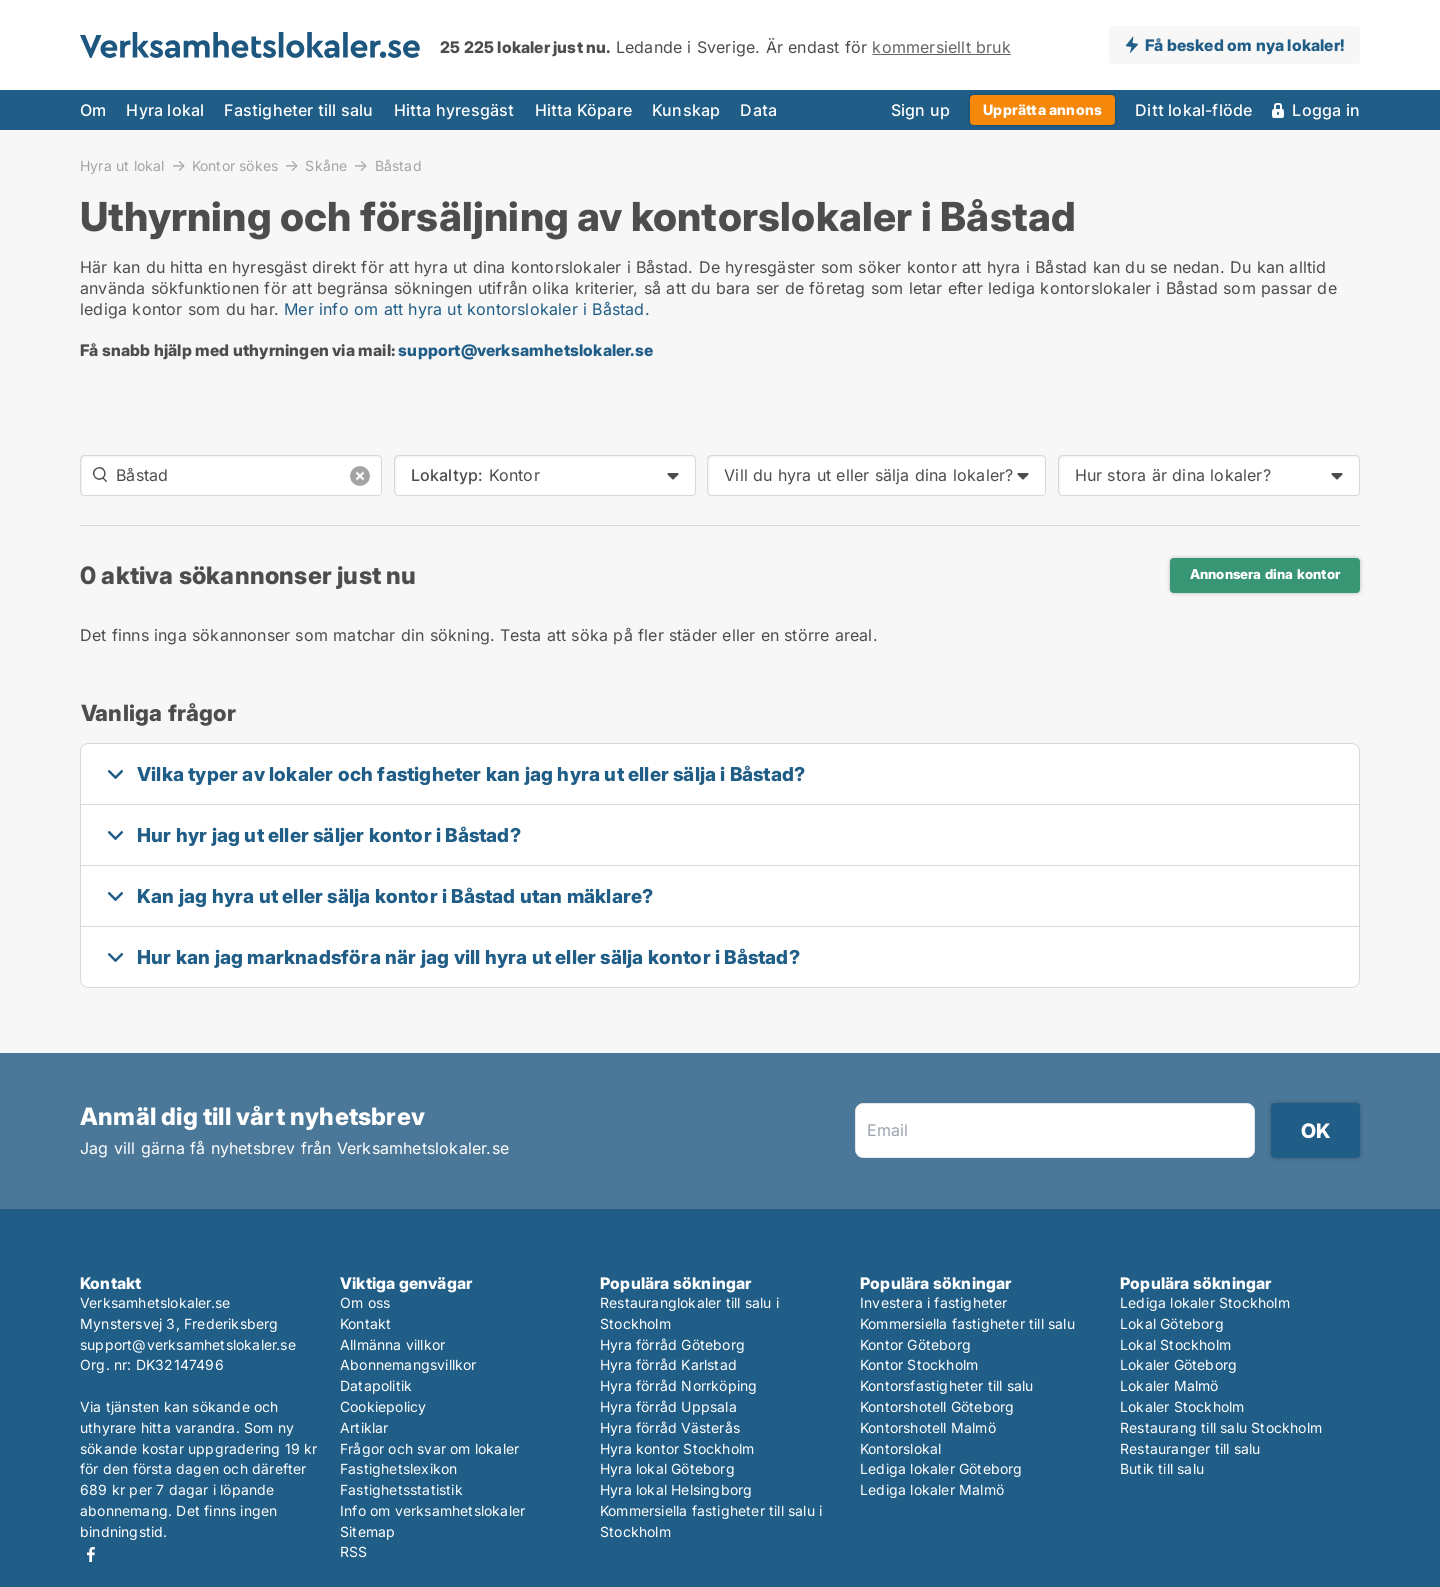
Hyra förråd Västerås (670, 1427)
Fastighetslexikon (398, 1468)
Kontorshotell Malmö (928, 1427)
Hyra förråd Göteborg (672, 1344)
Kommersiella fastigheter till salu (967, 1323)
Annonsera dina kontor (1265, 574)
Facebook (91, 1554)
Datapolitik (376, 1385)
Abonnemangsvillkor (408, 1364)
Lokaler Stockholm (1182, 1406)
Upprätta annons (1042, 109)
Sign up (920, 110)
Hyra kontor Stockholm (677, 1448)
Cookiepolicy (383, 1406)
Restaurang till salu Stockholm (1221, 1427)
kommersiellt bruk (941, 47)
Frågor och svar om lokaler (429, 1448)
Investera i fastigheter (934, 1302)
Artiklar (364, 1427)
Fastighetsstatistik (401, 1489)
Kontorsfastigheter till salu (947, 1385)
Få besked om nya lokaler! (1244, 45)
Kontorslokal (900, 1448)
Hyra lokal (165, 110)
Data (758, 110)
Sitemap (367, 1531)
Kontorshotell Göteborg (937, 1406)
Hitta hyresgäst (454, 110)
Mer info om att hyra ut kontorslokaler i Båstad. (467, 309)
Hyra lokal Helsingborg (676, 1489)
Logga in (1326, 110)
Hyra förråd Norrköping (678, 1385)
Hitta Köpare (583, 110)
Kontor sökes (235, 165)
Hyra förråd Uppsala (668, 1406)
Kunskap (686, 110)
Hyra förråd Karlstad (668, 1364)
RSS (354, 1551)
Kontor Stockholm (919, 1364)
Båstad (398, 166)
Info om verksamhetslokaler (432, 1510)
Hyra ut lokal (122, 165)
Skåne (326, 165)
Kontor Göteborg (915, 1344)
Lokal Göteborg (1172, 1323)
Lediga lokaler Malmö (932, 1489)
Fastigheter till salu (298, 110)
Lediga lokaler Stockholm (1205, 1302)
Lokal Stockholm (1175, 1344)
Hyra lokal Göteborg (667, 1468)
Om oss (365, 1302)
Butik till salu (1162, 1468)
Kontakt (365, 1323)
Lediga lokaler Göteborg (941, 1468)
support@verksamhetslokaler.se (525, 350)
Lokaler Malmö (1169, 1385)
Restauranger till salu (1190, 1448)
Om (93, 110)
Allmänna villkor (392, 1344)
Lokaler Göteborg (1178, 1364)
